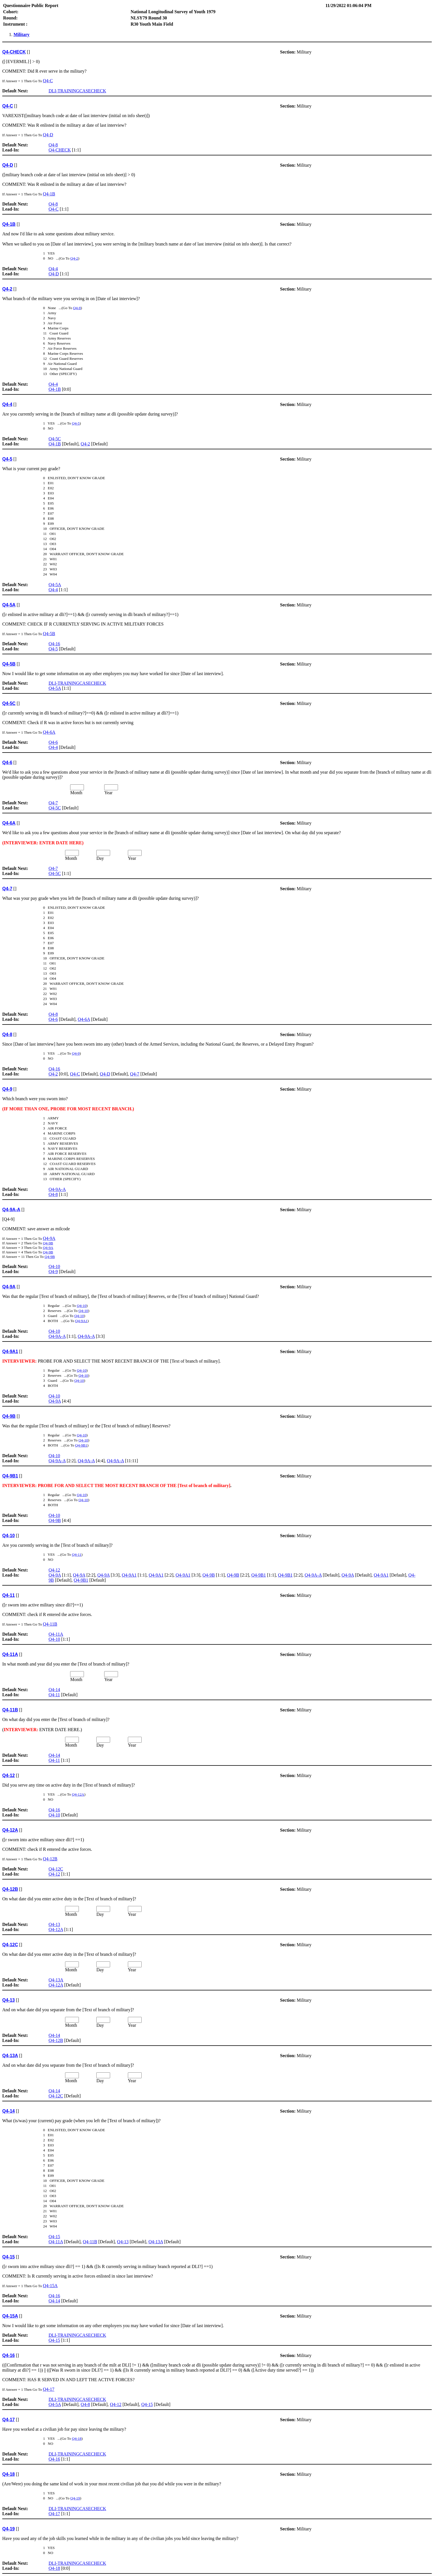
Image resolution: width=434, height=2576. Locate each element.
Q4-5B (49, 633)
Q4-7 (53, 802)
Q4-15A (50, 2285)
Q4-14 (54, 1689)
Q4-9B (48, 1243)
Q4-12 (54, 1570)
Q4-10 (54, 1266)
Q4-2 (74, 258)
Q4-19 (75, 2498)
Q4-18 (76, 2438)
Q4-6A (49, 732)
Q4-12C (55, 1869)
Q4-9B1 (81, 1445)
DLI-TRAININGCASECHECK (77, 90)
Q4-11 (76, 1554)
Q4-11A (55, 1634)
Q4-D (48, 134)
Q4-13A (55, 1979)
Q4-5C (54, 438)
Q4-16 (54, 643)
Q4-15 (54, 2236)
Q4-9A (49, 1238)
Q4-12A (78, 1794)
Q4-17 (48, 2389)
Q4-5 (75, 423)
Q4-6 (53, 742)
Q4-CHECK (59, 150)
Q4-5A (54, 584)
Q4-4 (53, 268)
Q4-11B (50, 1624)
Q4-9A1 (81, 1321)
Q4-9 (75, 1053)
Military (22, 34)
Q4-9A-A (57, 1189)
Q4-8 (53, 144)
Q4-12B (50, 1858)
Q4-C (48, 80)
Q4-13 (54, 1924)
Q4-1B (49, 193)
